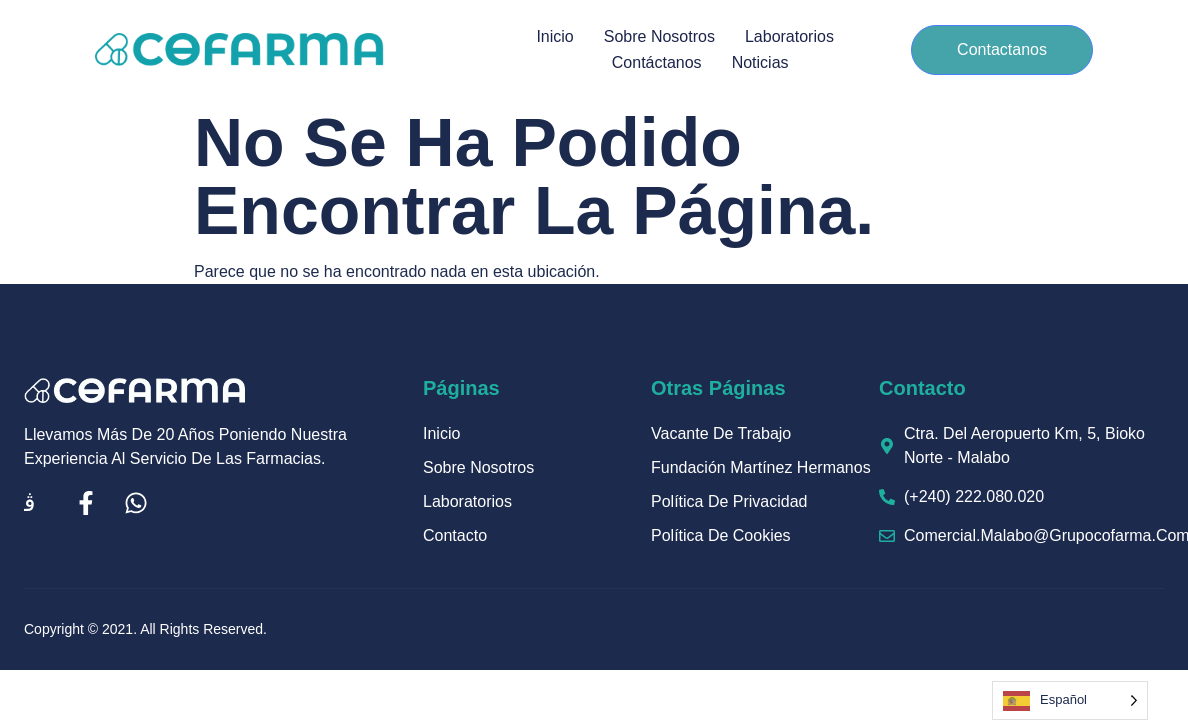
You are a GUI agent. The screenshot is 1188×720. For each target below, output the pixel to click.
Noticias (760, 62)
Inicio (554, 36)
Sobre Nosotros (659, 36)
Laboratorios (789, 36)
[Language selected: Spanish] (1070, 700)
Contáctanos (657, 62)
